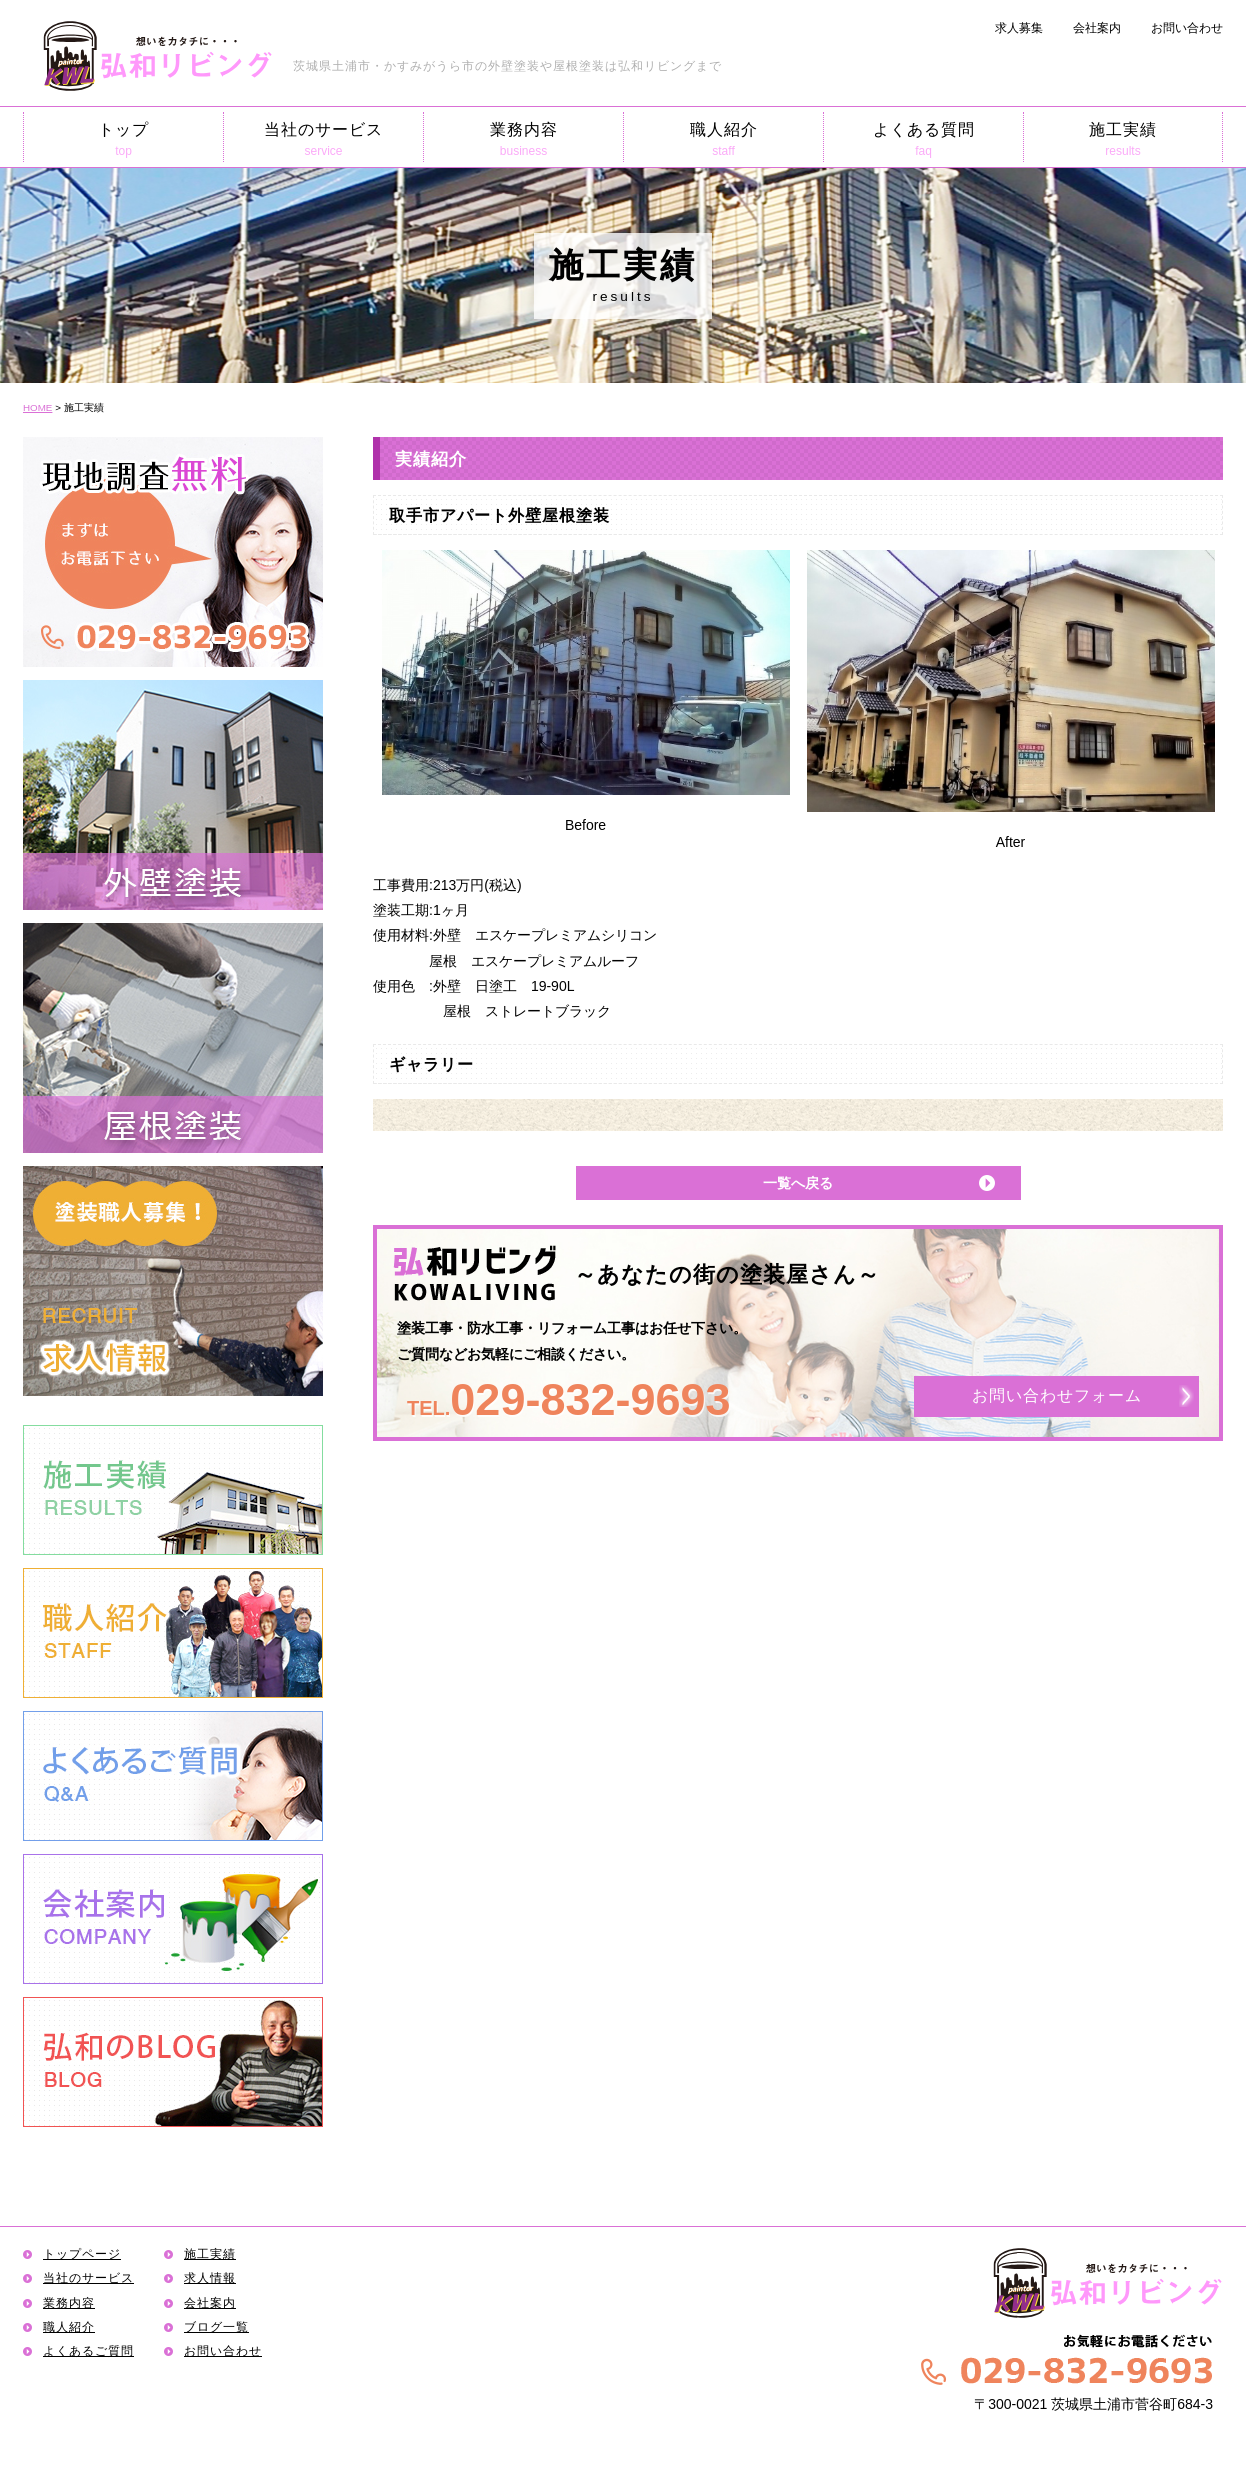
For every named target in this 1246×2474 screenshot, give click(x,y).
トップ (123, 139)
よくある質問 (923, 139)
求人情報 (210, 2278)
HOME (37, 407)
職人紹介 (723, 139)
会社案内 (1097, 28)
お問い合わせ (1187, 28)
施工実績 (1123, 139)
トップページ (82, 2254)
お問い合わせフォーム (1057, 1396)
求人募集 (1019, 28)
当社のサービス (323, 139)
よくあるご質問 (88, 2351)
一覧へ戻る (798, 1183)
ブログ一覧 (216, 2327)
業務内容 (523, 139)
